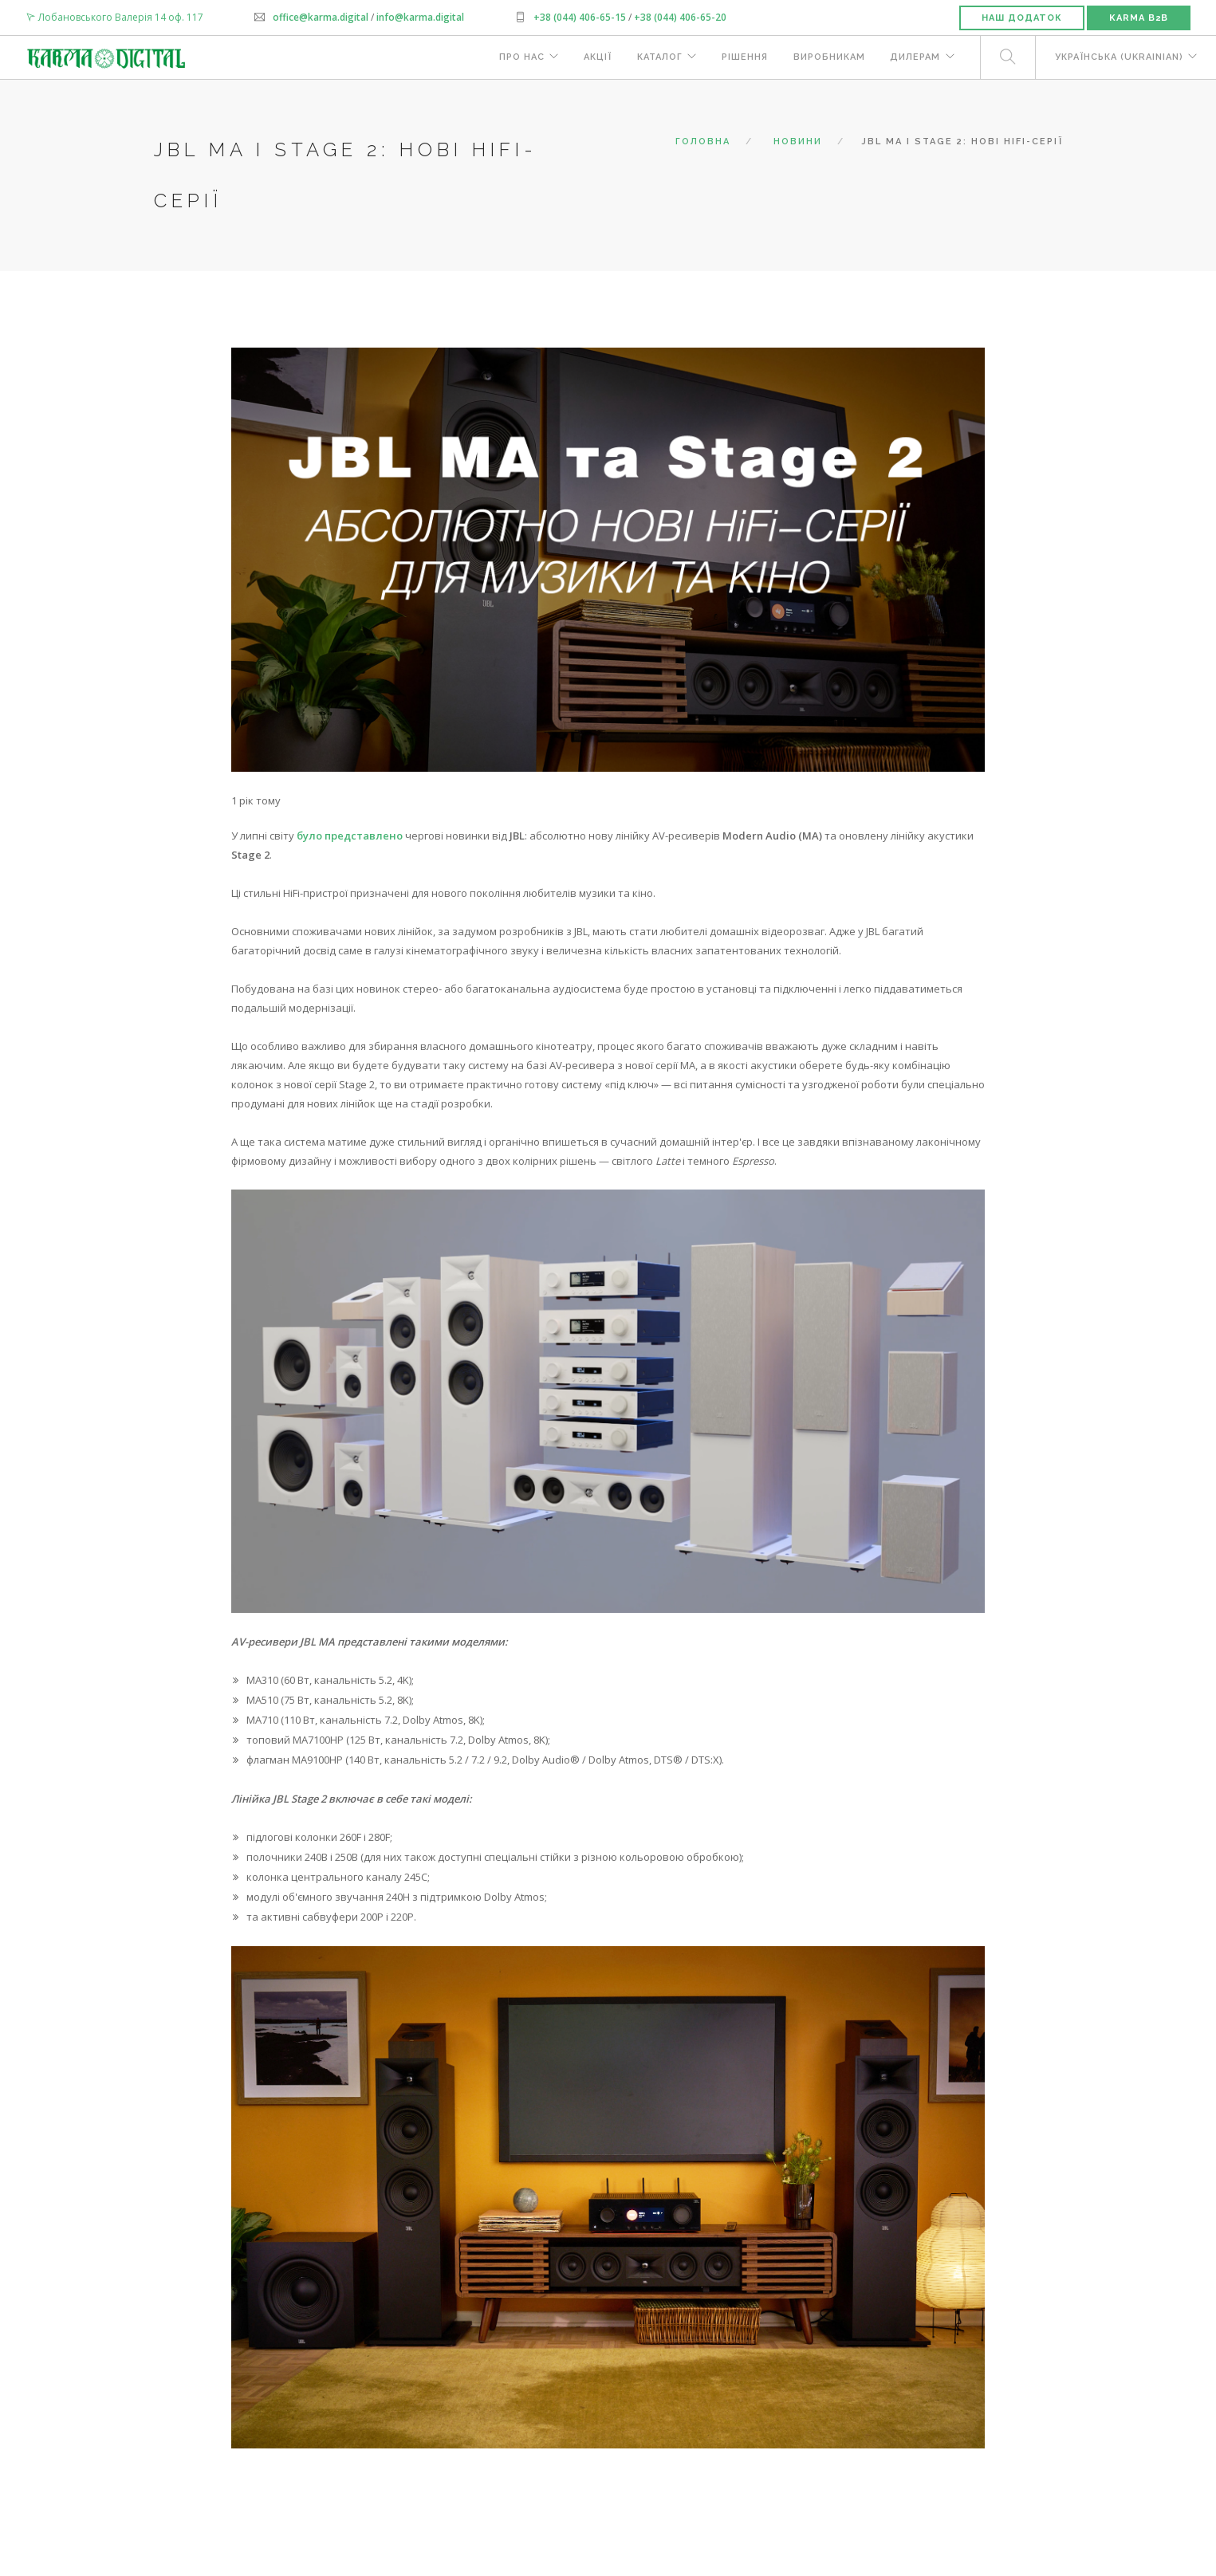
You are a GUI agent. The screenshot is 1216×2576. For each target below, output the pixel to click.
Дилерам (914, 58)
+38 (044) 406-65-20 (679, 17)
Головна (702, 141)
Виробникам (828, 58)
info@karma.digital (420, 17)
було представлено (350, 835)
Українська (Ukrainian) (1118, 58)
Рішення (743, 58)
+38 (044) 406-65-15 (579, 17)
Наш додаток (1022, 18)
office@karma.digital (320, 17)
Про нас (518, 58)
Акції (595, 58)
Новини (797, 141)
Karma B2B (1138, 18)
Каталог (657, 58)
